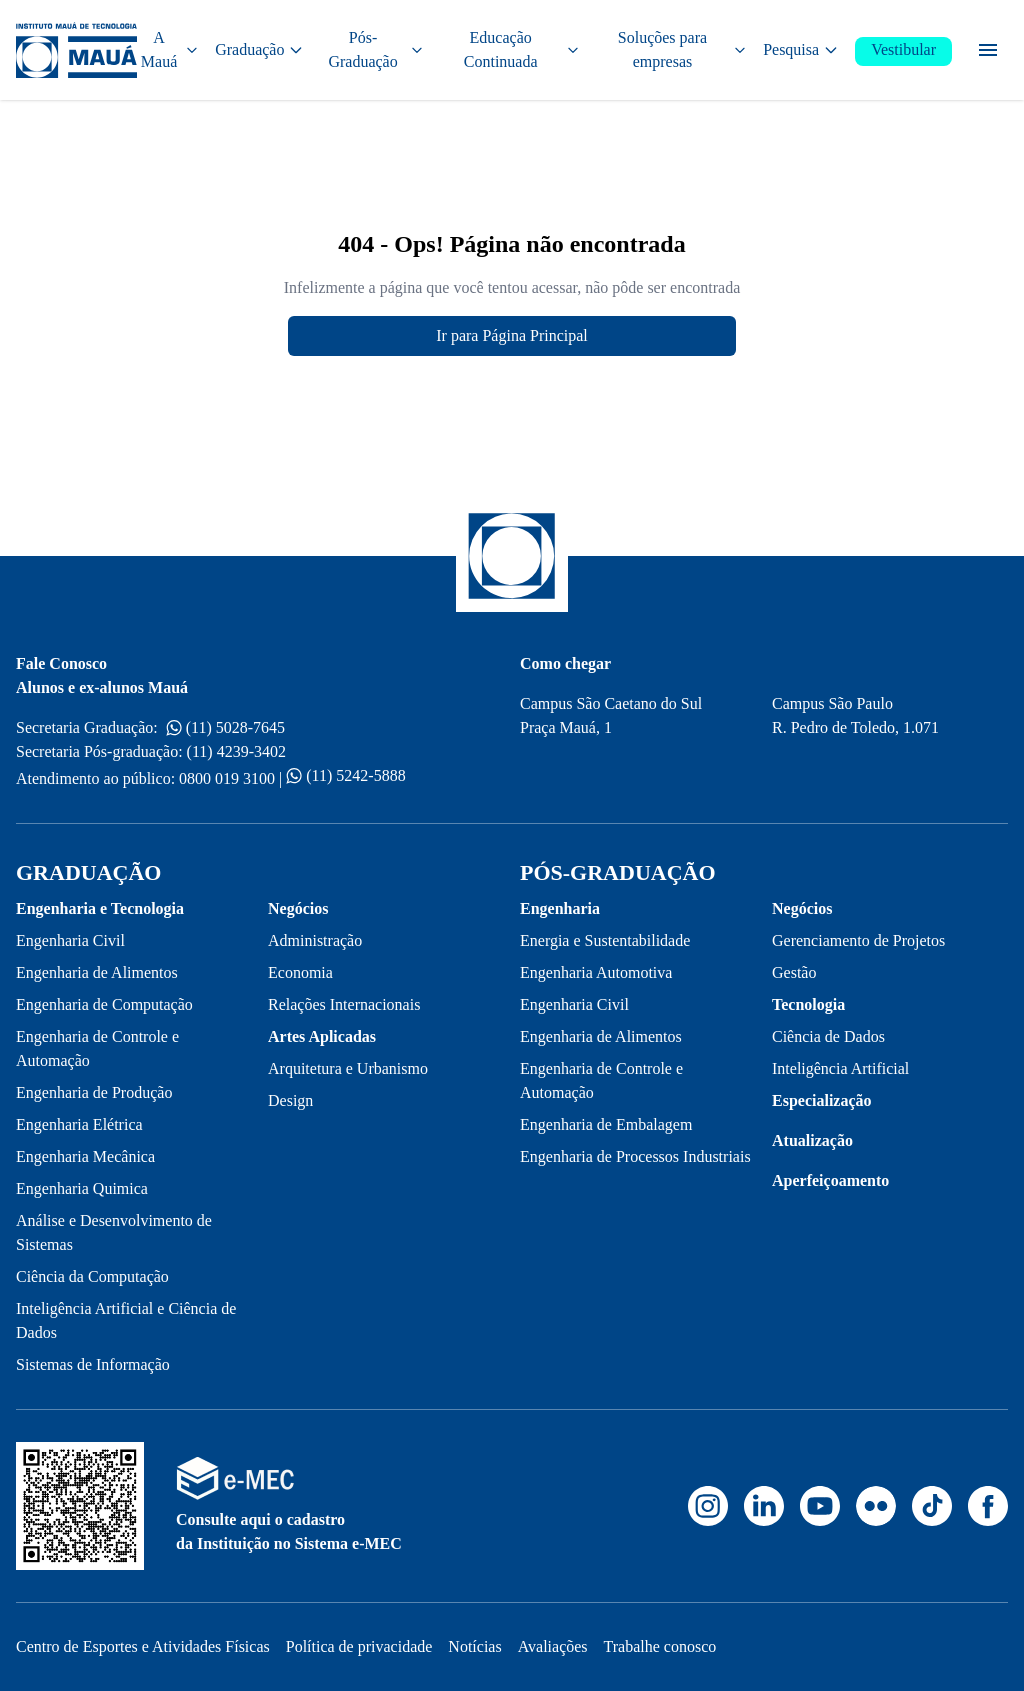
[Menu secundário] (988, 50)
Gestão (794, 972)
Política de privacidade (359, 1646)
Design (290, 1100)
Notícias (474, 1646)
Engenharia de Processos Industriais (635, 1156)
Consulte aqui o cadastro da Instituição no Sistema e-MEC (289, 1531)
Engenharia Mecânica (85, 1156)
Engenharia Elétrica (79, 1124)
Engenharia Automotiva (596, 972)
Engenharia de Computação (104, 1004)
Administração (315, 940)
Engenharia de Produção (94, 1092)
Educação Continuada (522, 49)
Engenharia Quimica (82, 1188)
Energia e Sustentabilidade (605, 940)
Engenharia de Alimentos (97, 972)
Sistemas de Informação (93, 1364)
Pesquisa (801, 49)
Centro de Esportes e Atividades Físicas (143, 1646)
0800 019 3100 (227, 778)
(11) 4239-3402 (236, 751)
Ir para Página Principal (512, 335)
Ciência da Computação (92, 1276)
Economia (300, 972)
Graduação (259, 49)
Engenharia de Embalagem (606, 1124)
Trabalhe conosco (660, 1646)
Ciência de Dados (828, 1036)
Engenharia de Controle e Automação (97, 1048)
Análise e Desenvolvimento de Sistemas (114, 1232)
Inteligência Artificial (840, 1068)
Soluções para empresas (682, 49)
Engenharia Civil (70, 940)
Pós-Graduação (375, 49)
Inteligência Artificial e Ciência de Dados (126, 1320)
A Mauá (170, 49)
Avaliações (553, 1646)
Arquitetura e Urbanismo (348, 1068)
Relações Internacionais (344, 1004)
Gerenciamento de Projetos (858, 940)
